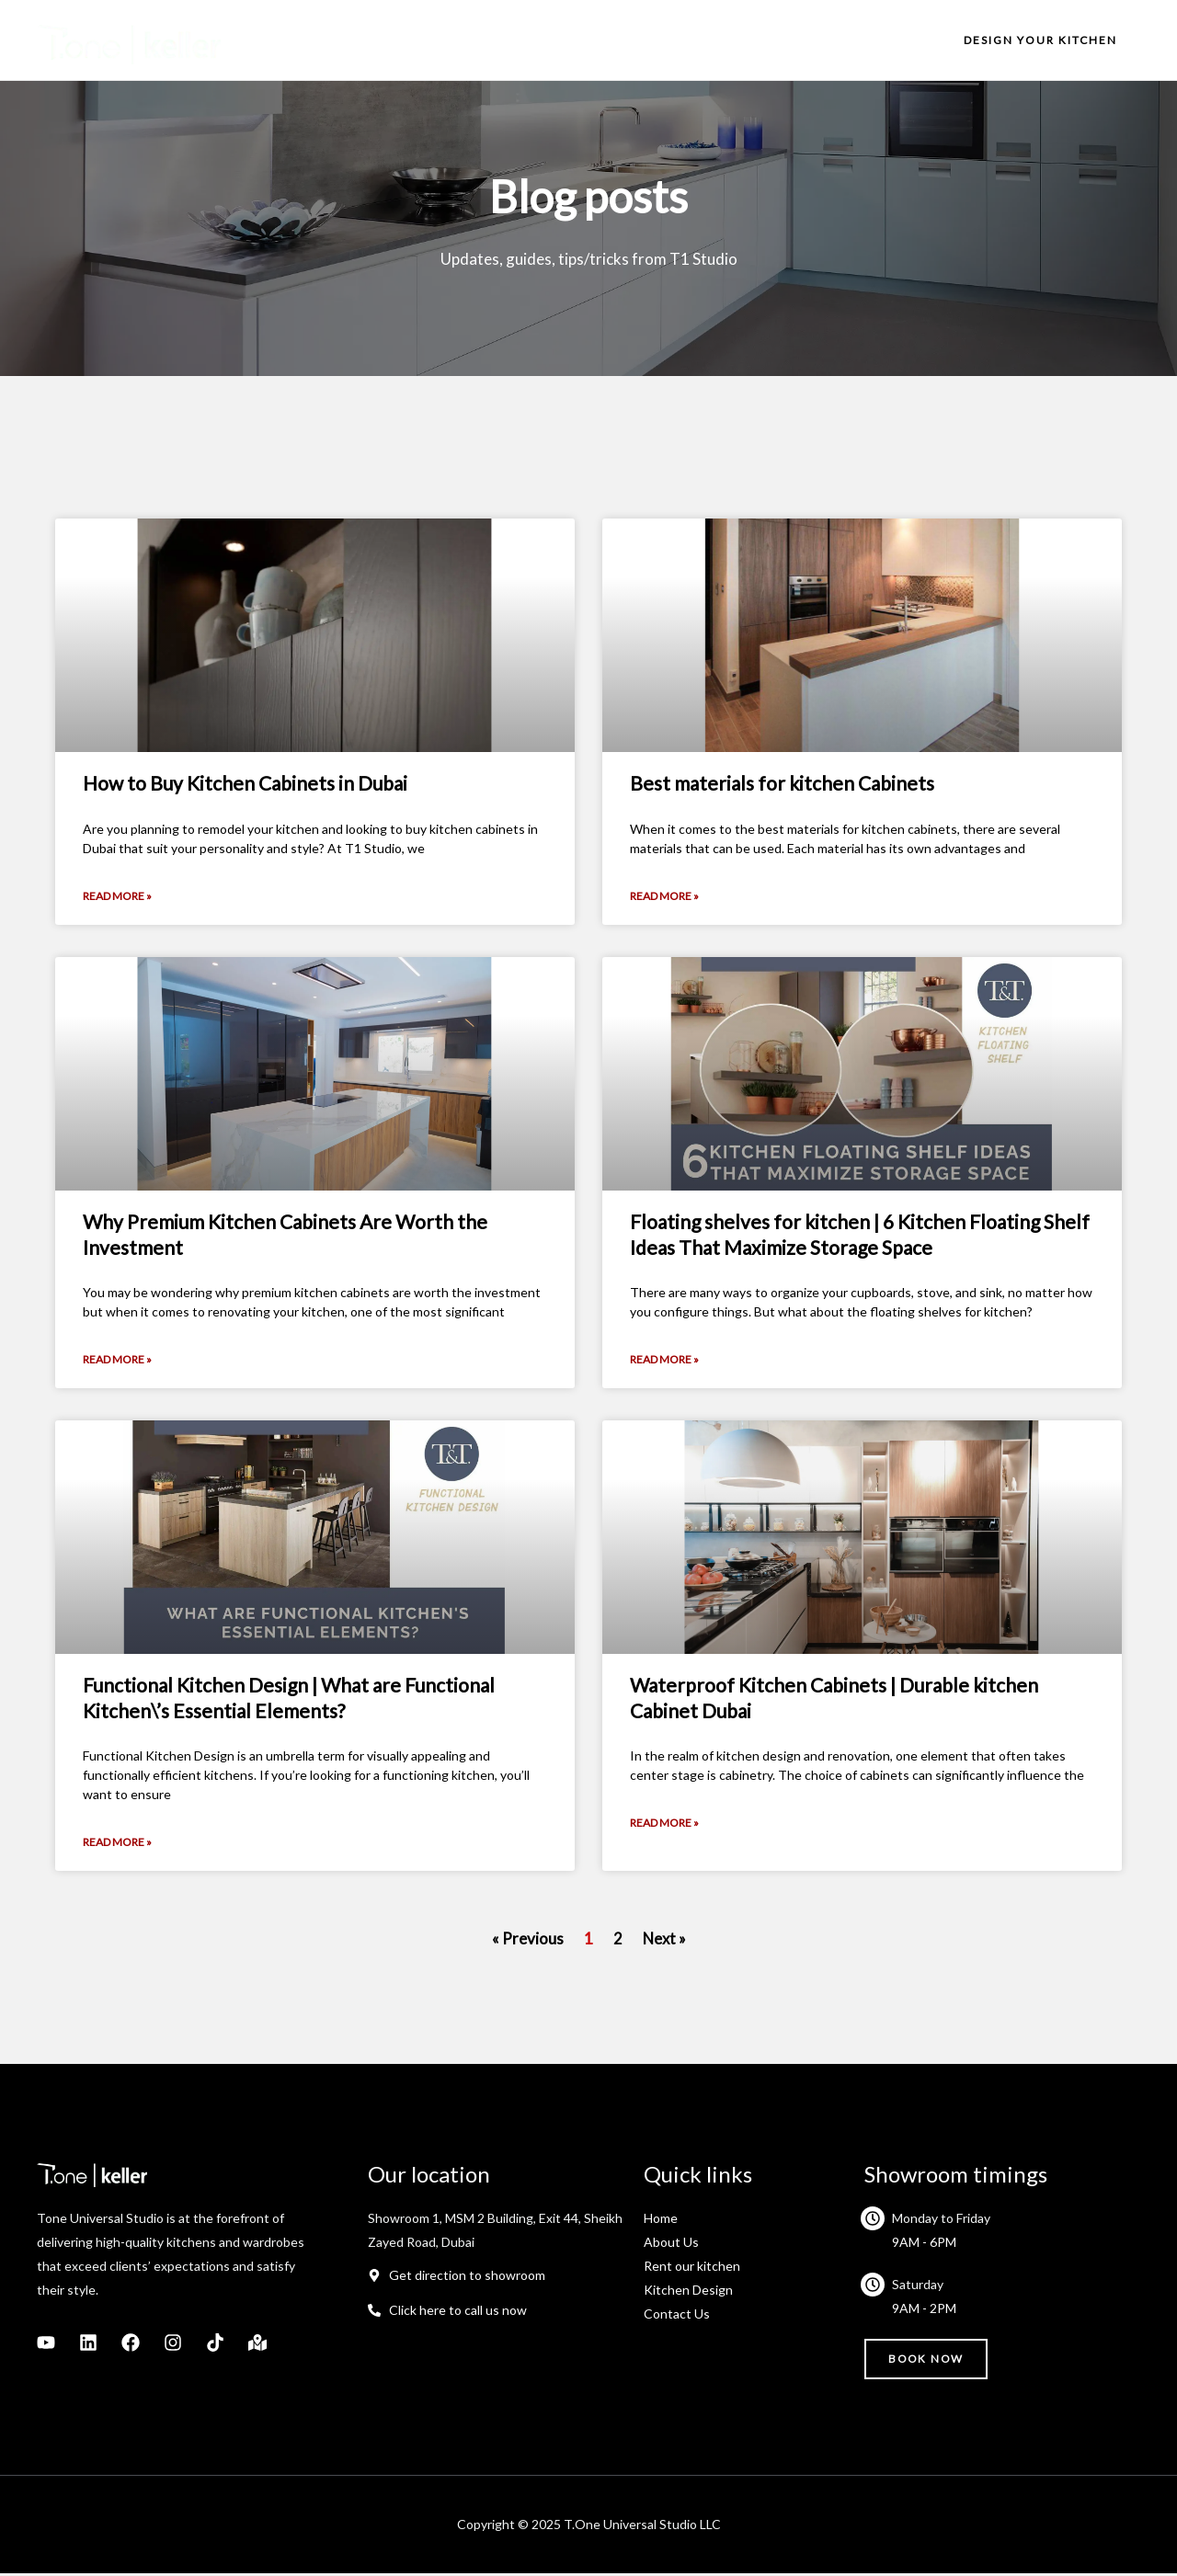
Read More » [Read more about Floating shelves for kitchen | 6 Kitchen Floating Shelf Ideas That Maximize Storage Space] (664, 1361)
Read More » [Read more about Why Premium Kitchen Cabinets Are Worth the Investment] (117, 1361)
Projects (789, 40)
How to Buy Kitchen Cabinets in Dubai (245, 782)
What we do (687, 40)
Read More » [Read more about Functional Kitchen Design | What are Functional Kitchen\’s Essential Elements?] (117, 1845)
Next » (664, 1941)
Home (500, 40)
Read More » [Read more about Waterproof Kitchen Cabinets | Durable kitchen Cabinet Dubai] (664, 1825)
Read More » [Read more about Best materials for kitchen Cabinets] (664, 897)
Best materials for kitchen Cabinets (782, 782)
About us (583, 40)
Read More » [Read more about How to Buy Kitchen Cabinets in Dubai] (117, 897)
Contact (878, 40)
